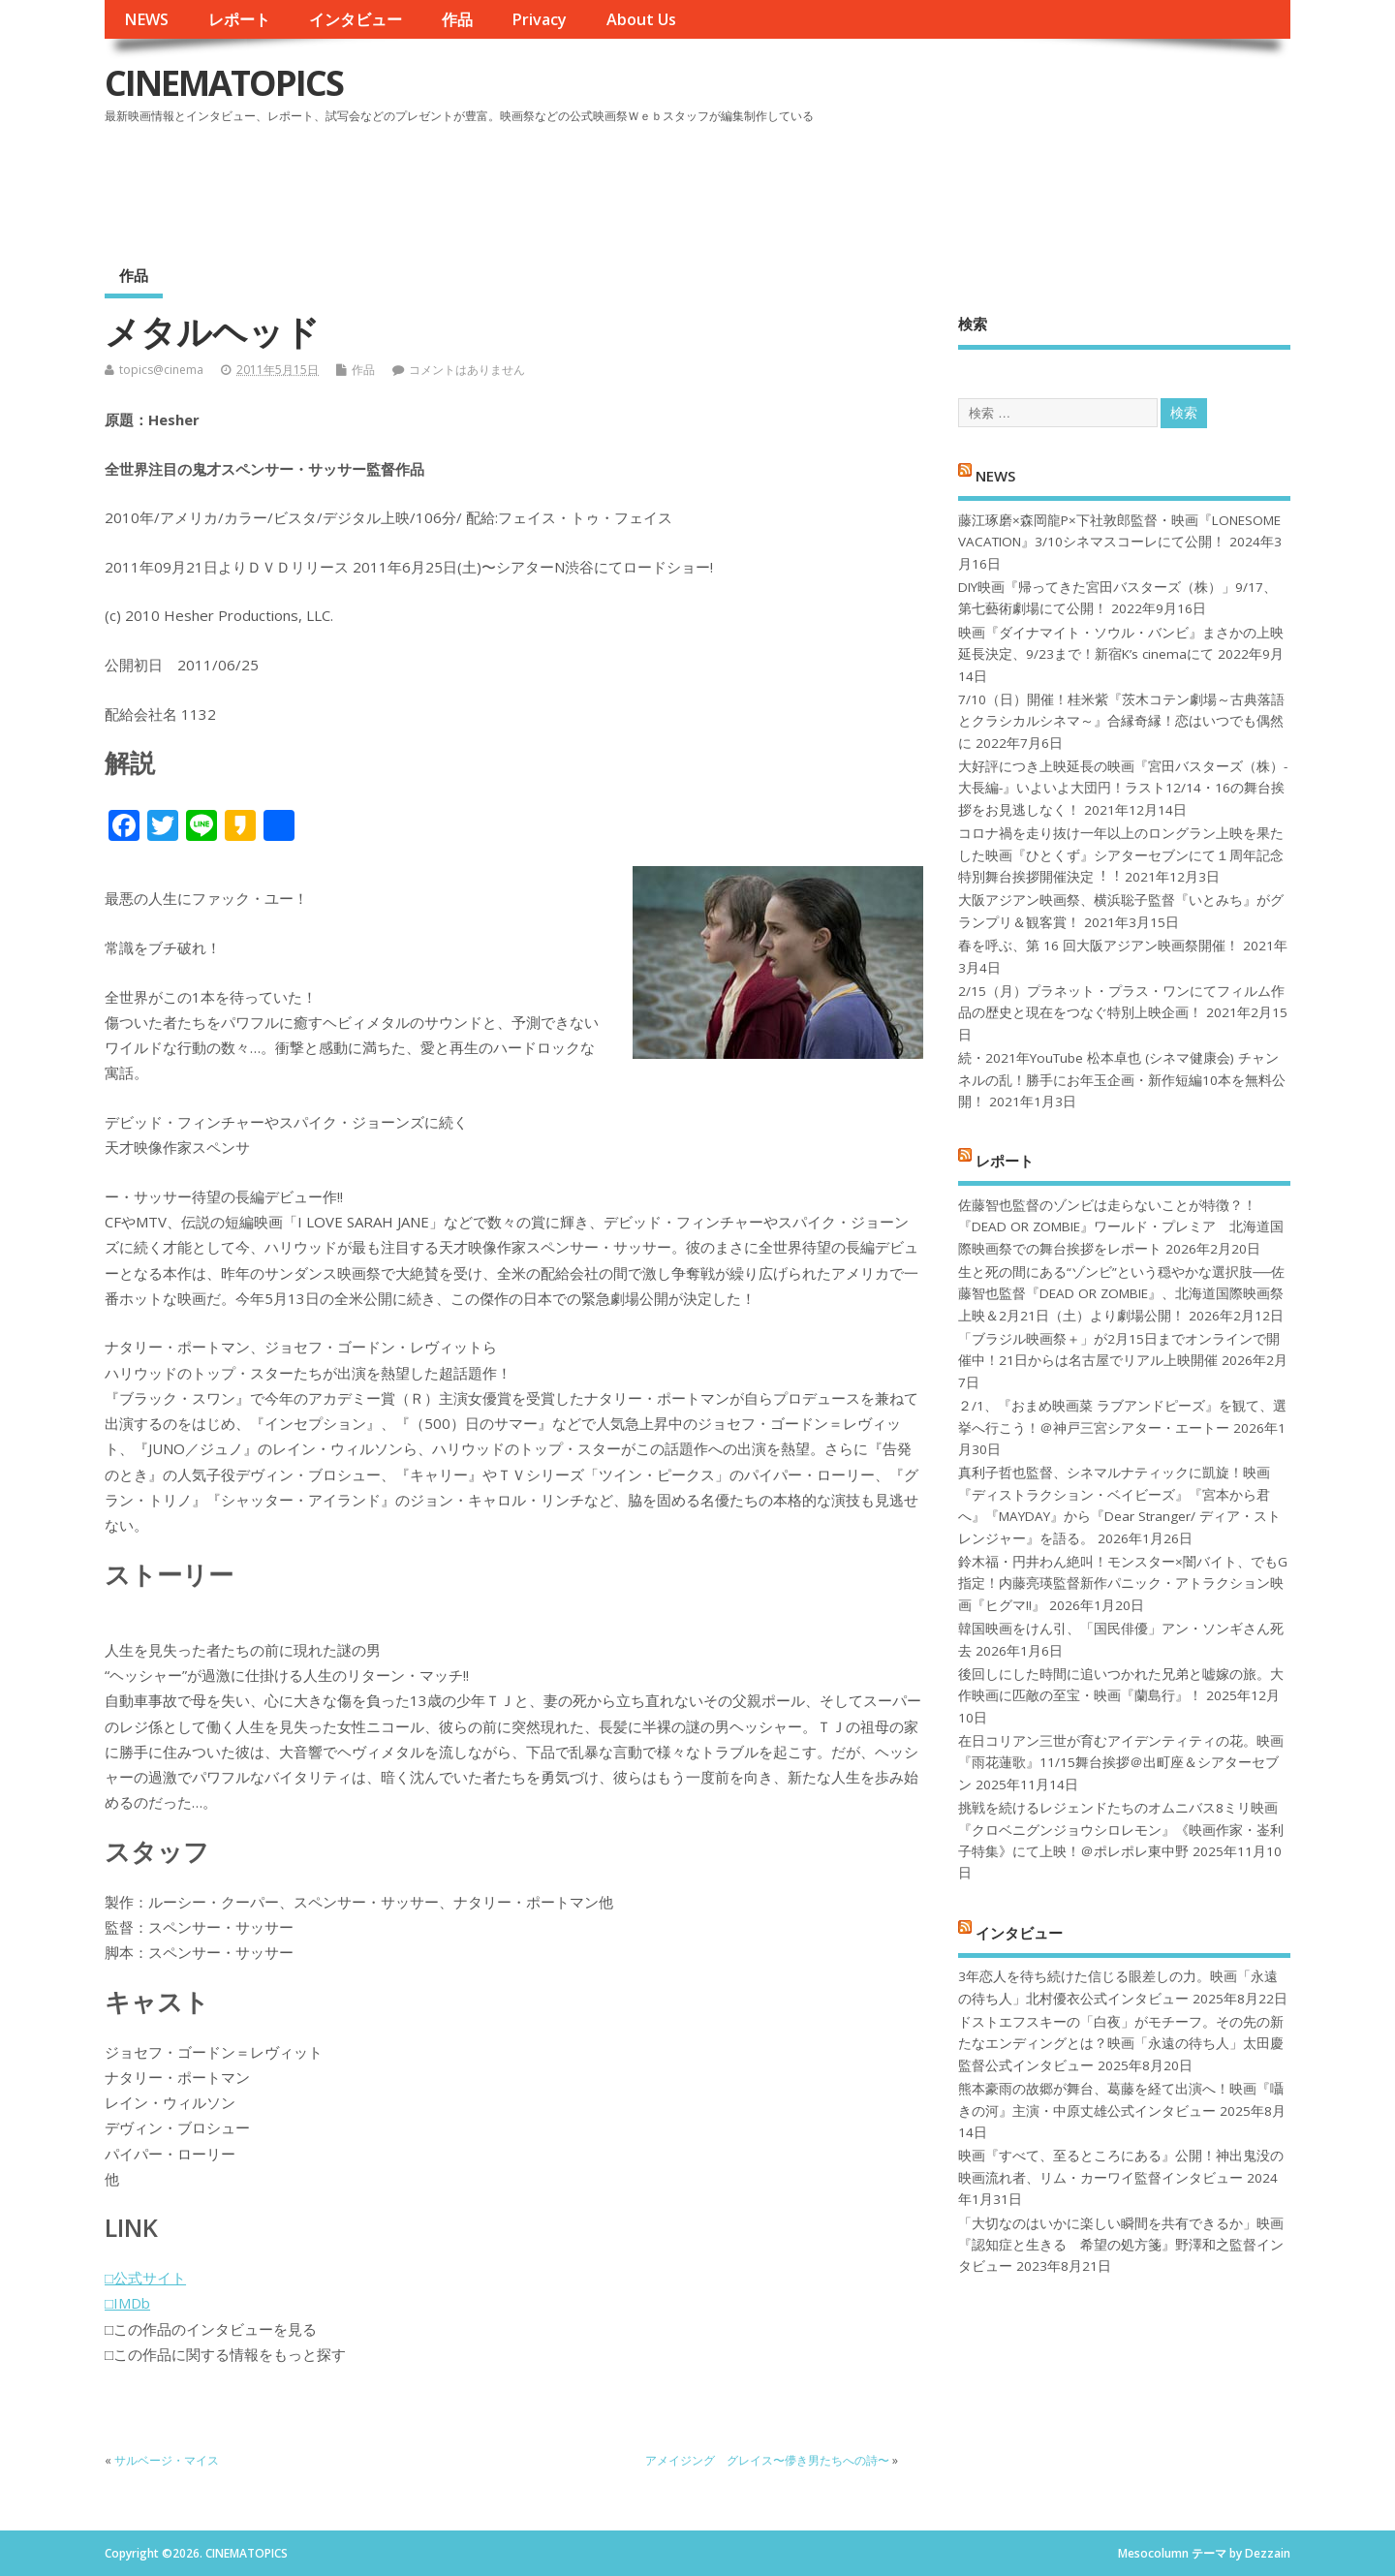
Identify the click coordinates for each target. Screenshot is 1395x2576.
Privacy (539, 19)
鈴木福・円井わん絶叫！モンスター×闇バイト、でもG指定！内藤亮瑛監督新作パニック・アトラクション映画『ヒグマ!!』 (1122, 1583)
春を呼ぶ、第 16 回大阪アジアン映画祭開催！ (1098, 945)
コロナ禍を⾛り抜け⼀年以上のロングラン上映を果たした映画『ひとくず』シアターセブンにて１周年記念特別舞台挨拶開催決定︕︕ (1121, 854)
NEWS (146, 19)
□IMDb (127, 2302)
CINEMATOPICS (224, 83)
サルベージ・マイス (166, 2460)
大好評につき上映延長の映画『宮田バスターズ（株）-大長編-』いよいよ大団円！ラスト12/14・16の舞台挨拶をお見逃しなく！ (1122, 788)
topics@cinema (161, 369)
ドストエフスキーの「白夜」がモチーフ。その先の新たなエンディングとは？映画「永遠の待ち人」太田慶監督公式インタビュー (1121, 2043)
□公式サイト (145, 2277)
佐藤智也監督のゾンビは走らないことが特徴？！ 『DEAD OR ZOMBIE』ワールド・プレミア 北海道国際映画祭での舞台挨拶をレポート (1121, 1226)
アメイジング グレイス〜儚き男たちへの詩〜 (767, 2460)
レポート (239, 19)
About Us (641, 19)
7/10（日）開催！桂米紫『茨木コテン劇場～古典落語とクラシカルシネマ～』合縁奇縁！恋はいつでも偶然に (1121, 721)
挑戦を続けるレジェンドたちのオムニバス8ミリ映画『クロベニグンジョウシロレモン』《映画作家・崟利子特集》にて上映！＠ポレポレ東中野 (1121, 1829)
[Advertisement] (921, 183)
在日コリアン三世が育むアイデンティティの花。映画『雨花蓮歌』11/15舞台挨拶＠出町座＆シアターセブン (1121, 1762)
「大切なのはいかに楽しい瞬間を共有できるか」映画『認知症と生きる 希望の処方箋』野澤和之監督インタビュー (1121, 2245)
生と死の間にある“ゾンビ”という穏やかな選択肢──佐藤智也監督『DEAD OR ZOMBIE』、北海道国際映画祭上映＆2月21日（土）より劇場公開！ (1121, 1293)
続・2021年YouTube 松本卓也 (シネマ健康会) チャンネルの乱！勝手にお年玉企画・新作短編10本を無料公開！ (1122, 1079)
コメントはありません (467, 369)
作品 (457, 19)
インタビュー (355, 19)
